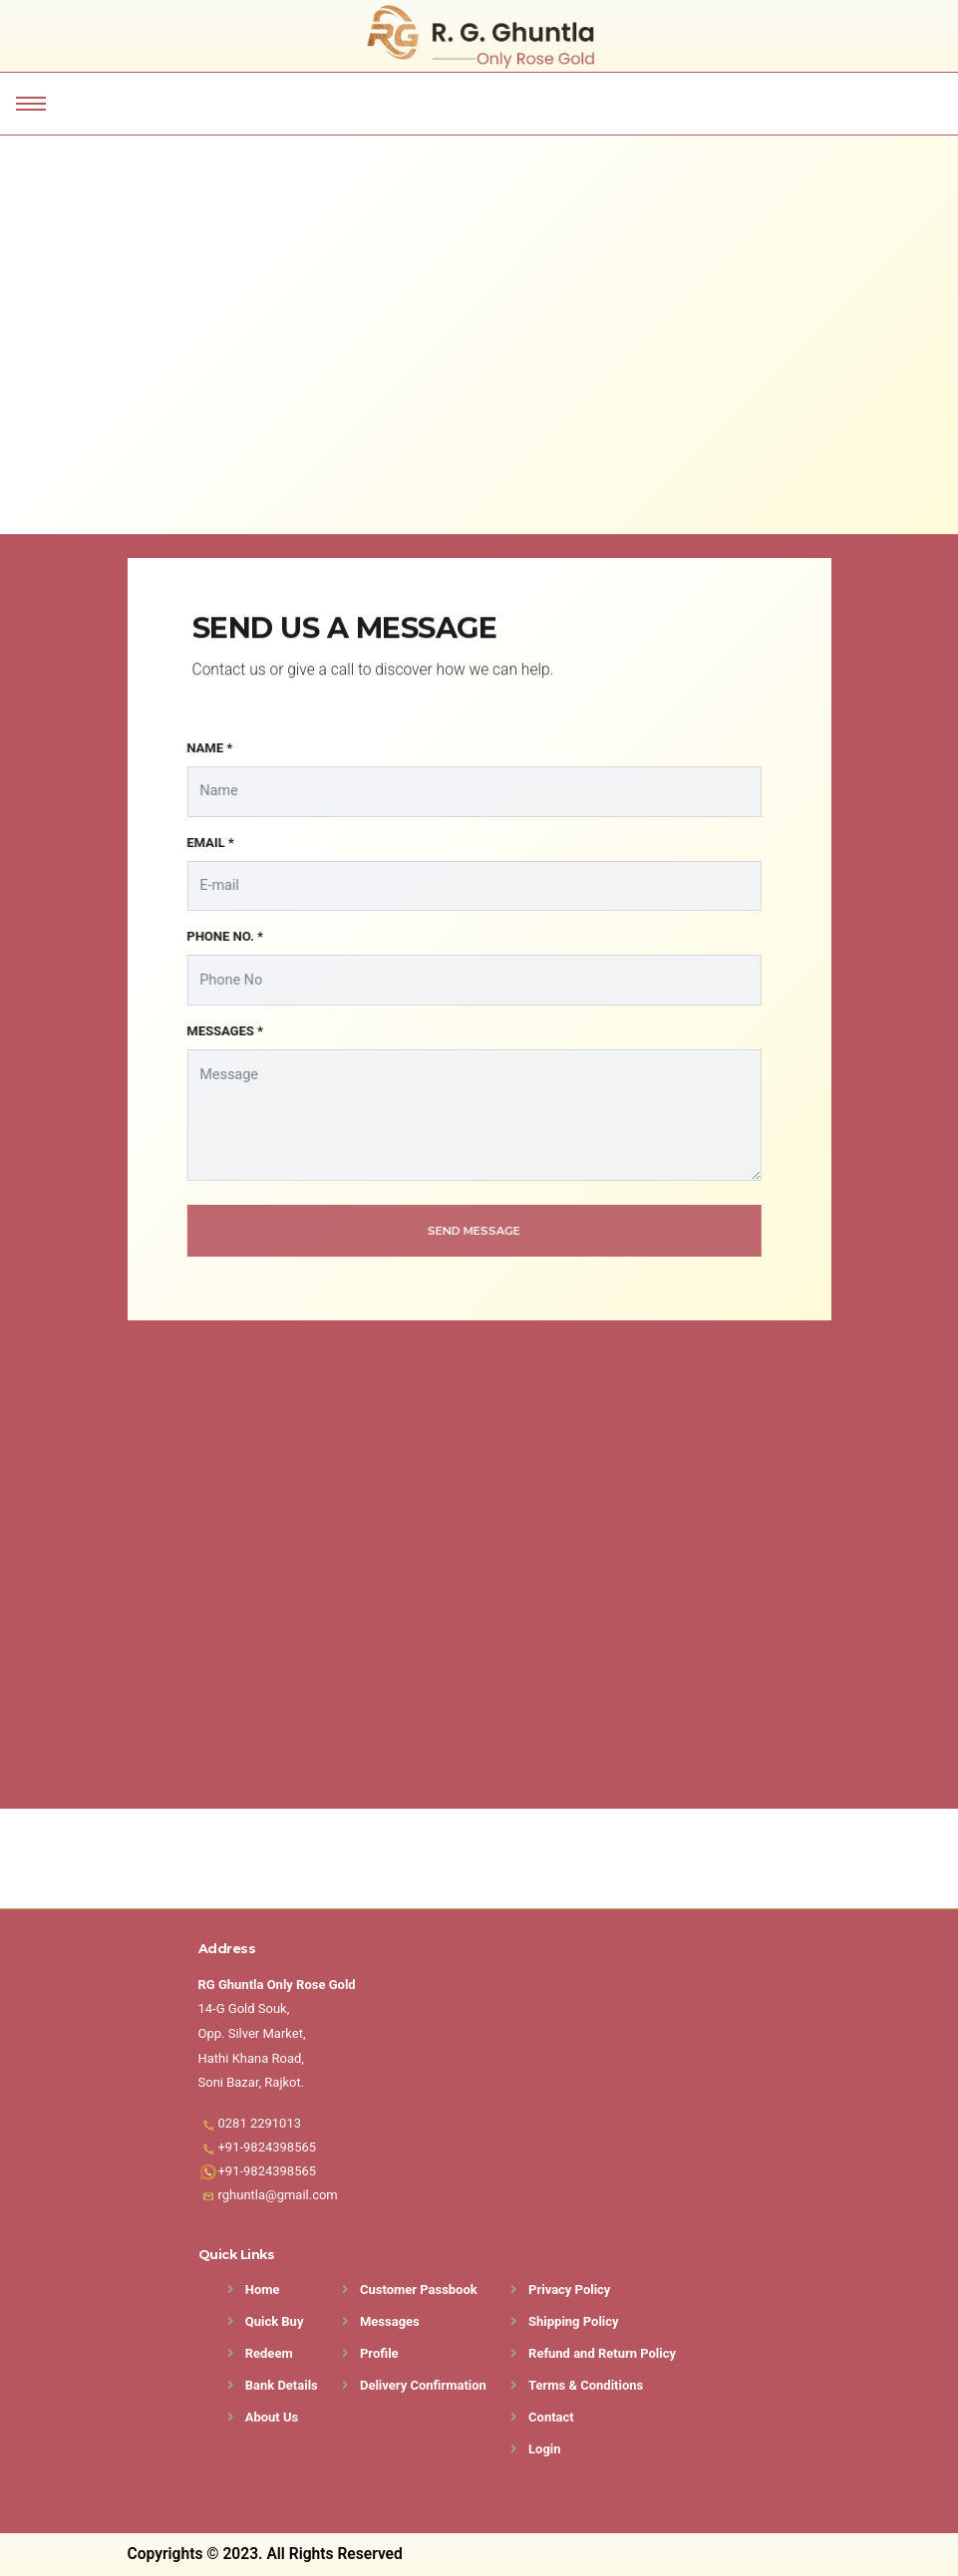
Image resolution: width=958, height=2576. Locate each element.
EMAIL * (197, 842)
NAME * (196, 747)
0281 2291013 (260, 2123)
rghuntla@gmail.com (278, 2194)
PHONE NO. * (211, 936)
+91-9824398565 (267, 2147)
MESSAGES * (211, 1030)
